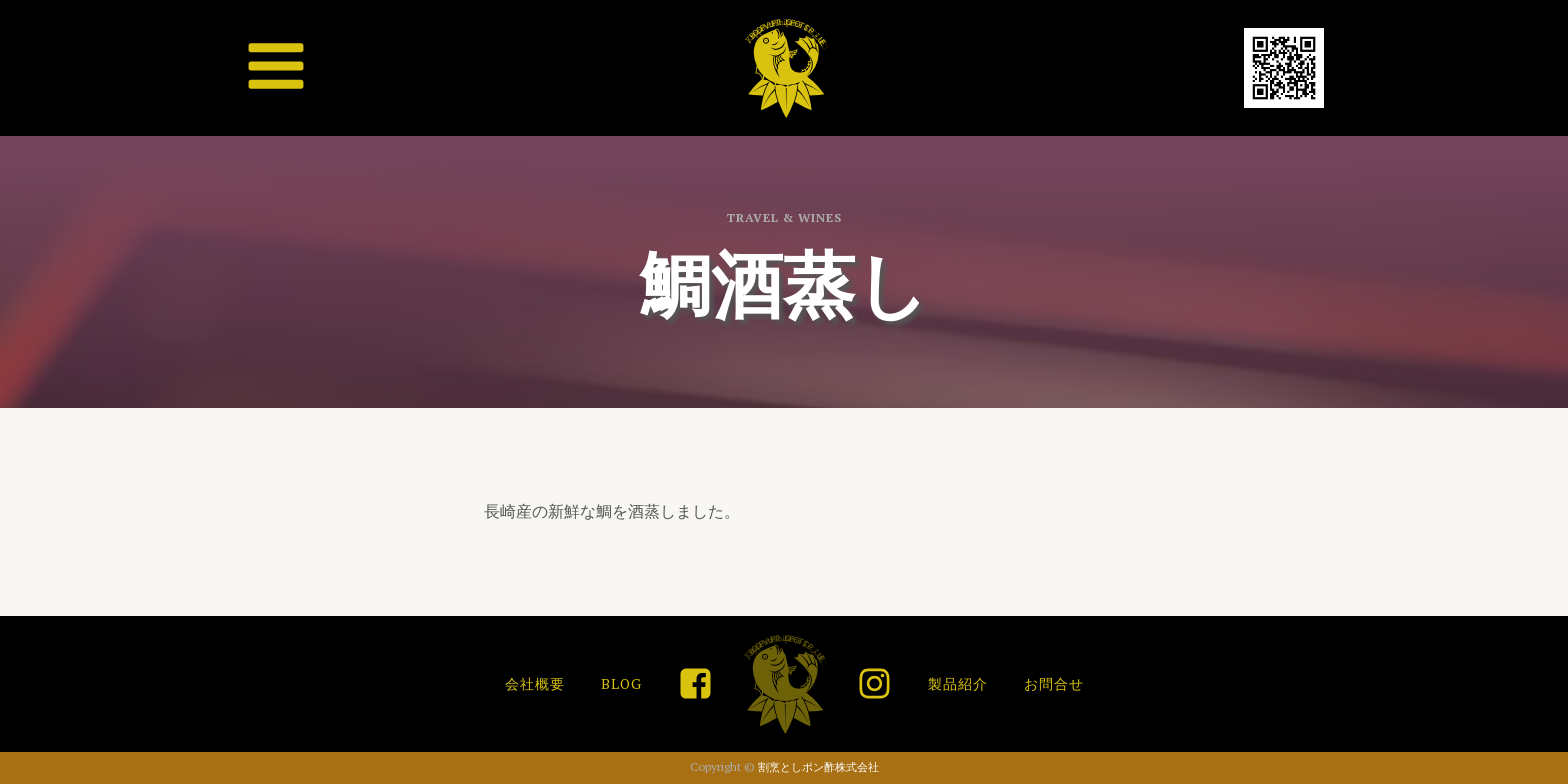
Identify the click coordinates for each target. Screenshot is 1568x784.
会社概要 (535, 683)
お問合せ (1054, 683)
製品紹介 (958, 683)
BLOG (621, 683)
